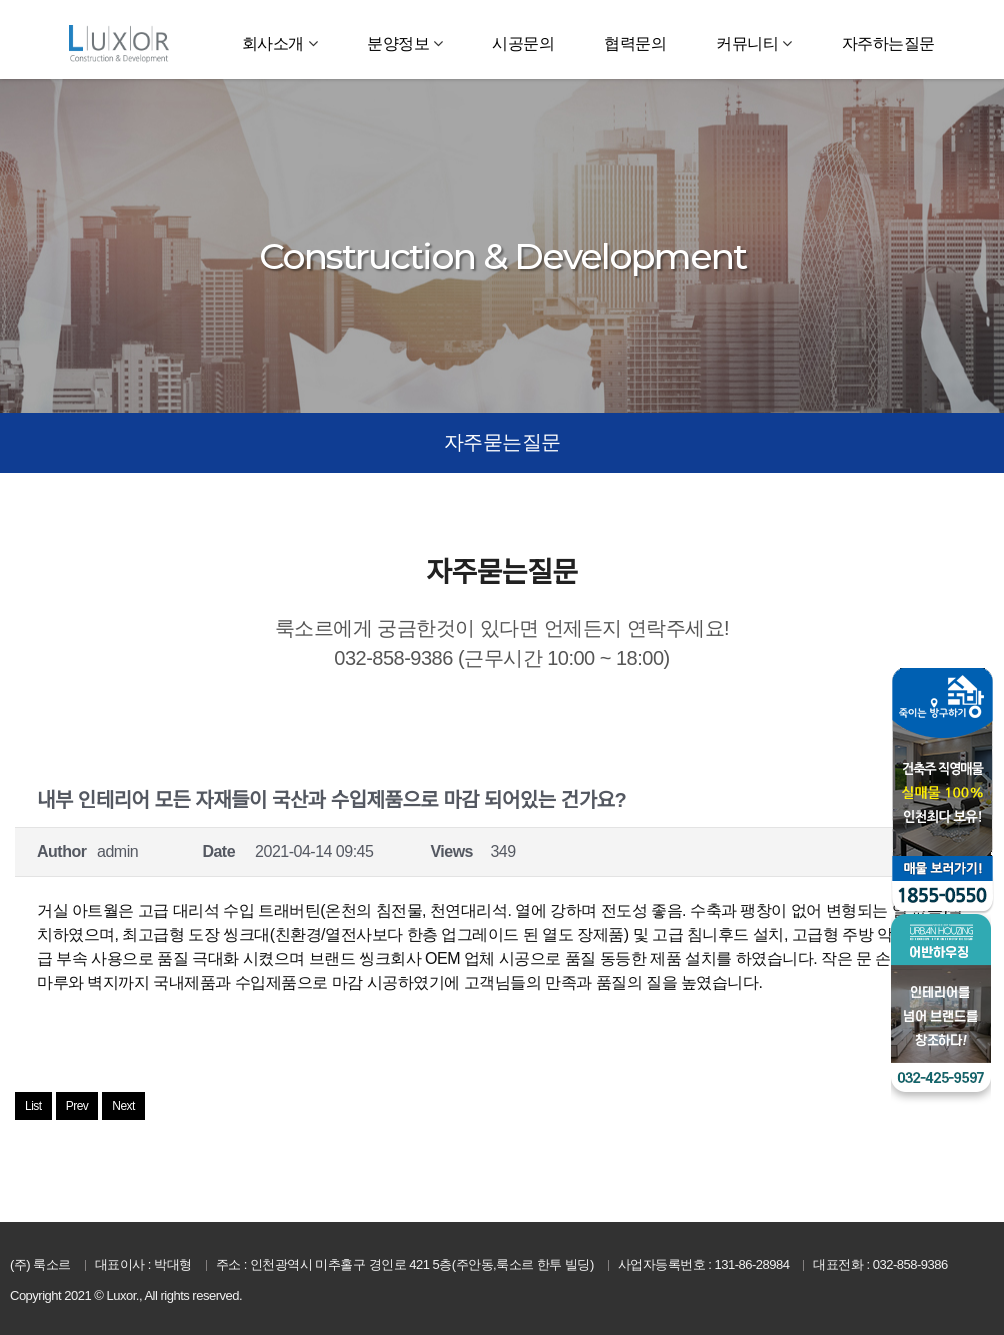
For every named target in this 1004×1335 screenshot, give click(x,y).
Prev (77, 1106)
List (33, 1106)
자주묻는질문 (502, 442)
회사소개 (273, 43)
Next (123, 1106)
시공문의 (523, 43)
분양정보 (398, 43)
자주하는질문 (888, 43)
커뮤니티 (747, 43)
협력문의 (635, 43)
